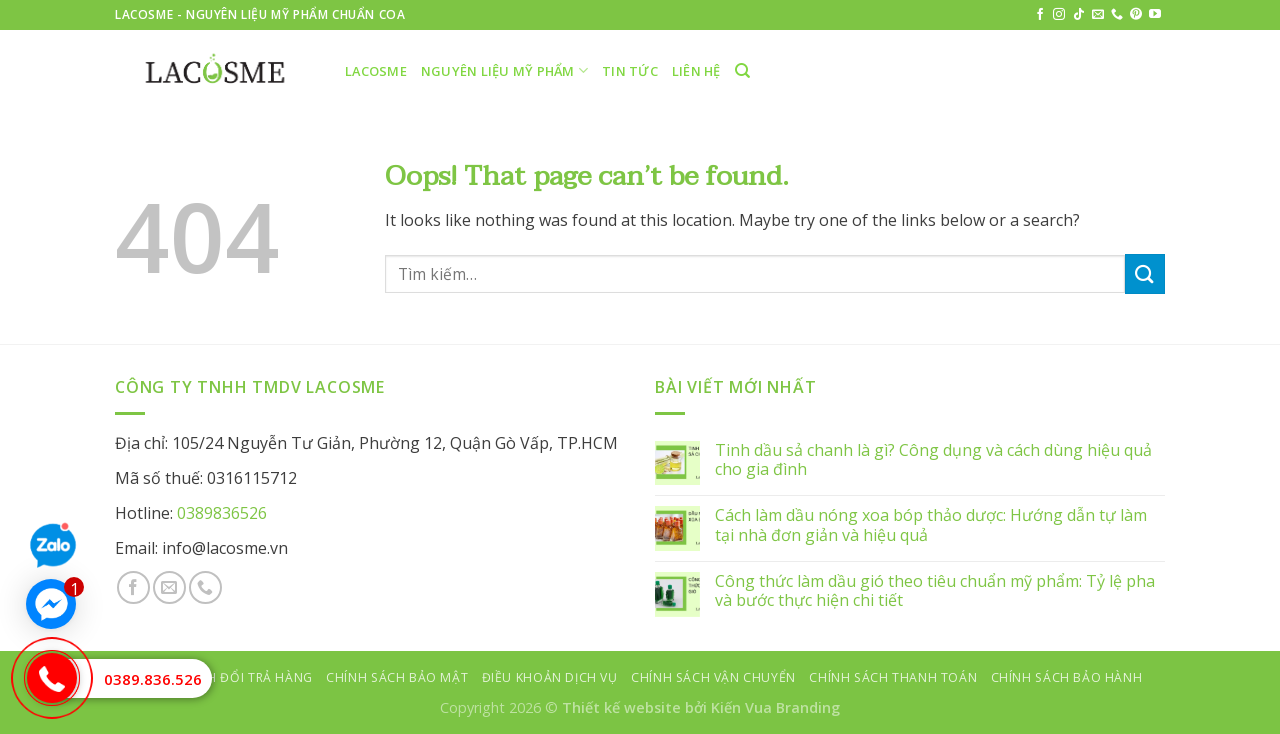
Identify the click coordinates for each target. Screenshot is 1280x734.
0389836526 (222, 513)
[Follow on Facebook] (1040, 15)
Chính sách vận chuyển (713, 677)
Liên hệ (696, 71)
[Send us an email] (1098, 15)
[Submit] (1145, 273)
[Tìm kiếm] (742, 71)
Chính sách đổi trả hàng (225, 677)
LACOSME (376, 71)
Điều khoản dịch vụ (550, 677)
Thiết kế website (621, 707)
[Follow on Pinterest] (1136, 15)
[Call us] (1117, 15)
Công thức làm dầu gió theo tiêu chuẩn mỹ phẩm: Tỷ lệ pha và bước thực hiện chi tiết (935, 591)
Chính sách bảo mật (397, 677)
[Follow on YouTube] (1155, 15)
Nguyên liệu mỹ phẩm (504, 70)
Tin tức (630, 71)
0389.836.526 (153, 679)
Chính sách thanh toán (893, 677)
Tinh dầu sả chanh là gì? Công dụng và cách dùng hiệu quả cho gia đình (933, 460)
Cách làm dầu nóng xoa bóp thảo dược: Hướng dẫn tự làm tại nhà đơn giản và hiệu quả (931, 525)
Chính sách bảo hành (1067, 677)
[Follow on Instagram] (1059, 15)
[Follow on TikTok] (1079, 15)
